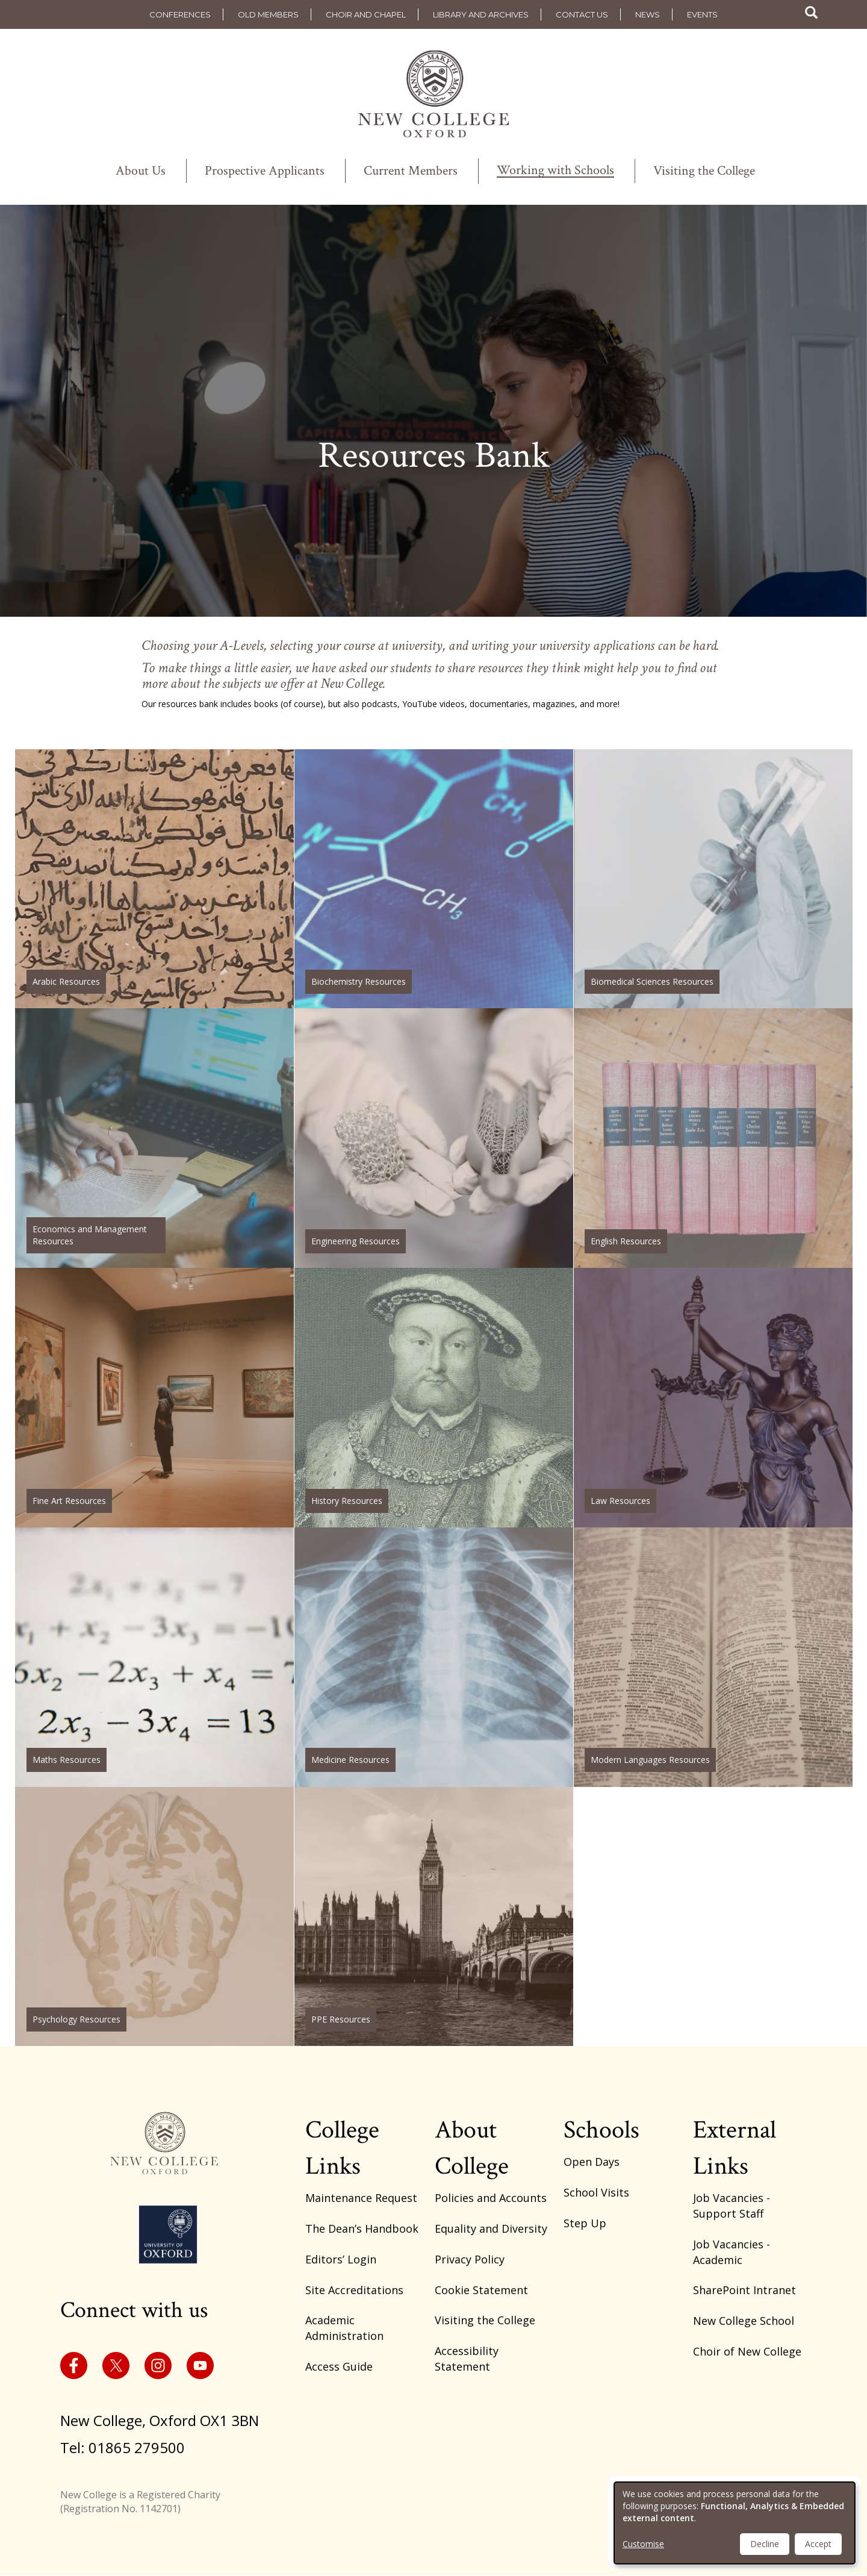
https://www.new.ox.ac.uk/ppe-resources (433, 1917)
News (647, 14)
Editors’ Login (340, 2259)
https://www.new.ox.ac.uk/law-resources (713, 1397)
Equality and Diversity (491, 2228)
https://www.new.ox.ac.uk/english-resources (713, 1138)
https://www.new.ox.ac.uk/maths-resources (154, 1657)
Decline (764, 2543)
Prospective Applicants (265, 171)
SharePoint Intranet (744, 2290)
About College (472, 2148)
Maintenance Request (361, 2198)
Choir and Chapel (366, 14)
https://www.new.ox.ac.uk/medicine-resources (433, 1657)
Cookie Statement (481, 2290)
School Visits (596, 2192)
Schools (601, 2130)
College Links (342, 2148)
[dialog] (734, 2523)
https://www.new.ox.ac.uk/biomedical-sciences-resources (713, 879)
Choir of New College (747, 2351)
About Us (141, 171)
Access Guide (339, 2366)
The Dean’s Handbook (361, 2228)
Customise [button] (643, 2543)
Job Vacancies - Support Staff (731, 2206)
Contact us (582, 14)
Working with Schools (555, 171)
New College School (743, 2320)
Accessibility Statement (467, 2359)
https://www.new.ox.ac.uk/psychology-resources (154, 1917)
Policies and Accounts (491, 2198)
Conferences (180, 14)
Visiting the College (704, 171)
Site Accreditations (354, 2290)
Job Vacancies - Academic (731, 2252)
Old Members (268, 14)
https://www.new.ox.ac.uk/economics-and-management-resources (154, 1138)
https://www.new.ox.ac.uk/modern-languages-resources (713, 1657)
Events (702, 14)
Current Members (411, 171)
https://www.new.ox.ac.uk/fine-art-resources (154, 1397)
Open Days (592, 2161)
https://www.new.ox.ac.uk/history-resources (433, 1397)
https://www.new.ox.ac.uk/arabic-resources (154, 879)
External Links (734, 2148)
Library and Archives (481, 14)
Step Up (585, 2223)
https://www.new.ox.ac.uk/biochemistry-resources (433, 879)
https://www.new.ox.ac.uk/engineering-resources (433, 1138)
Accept (818, 2543)
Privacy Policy (470, 2259)
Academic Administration (344, 2328)
